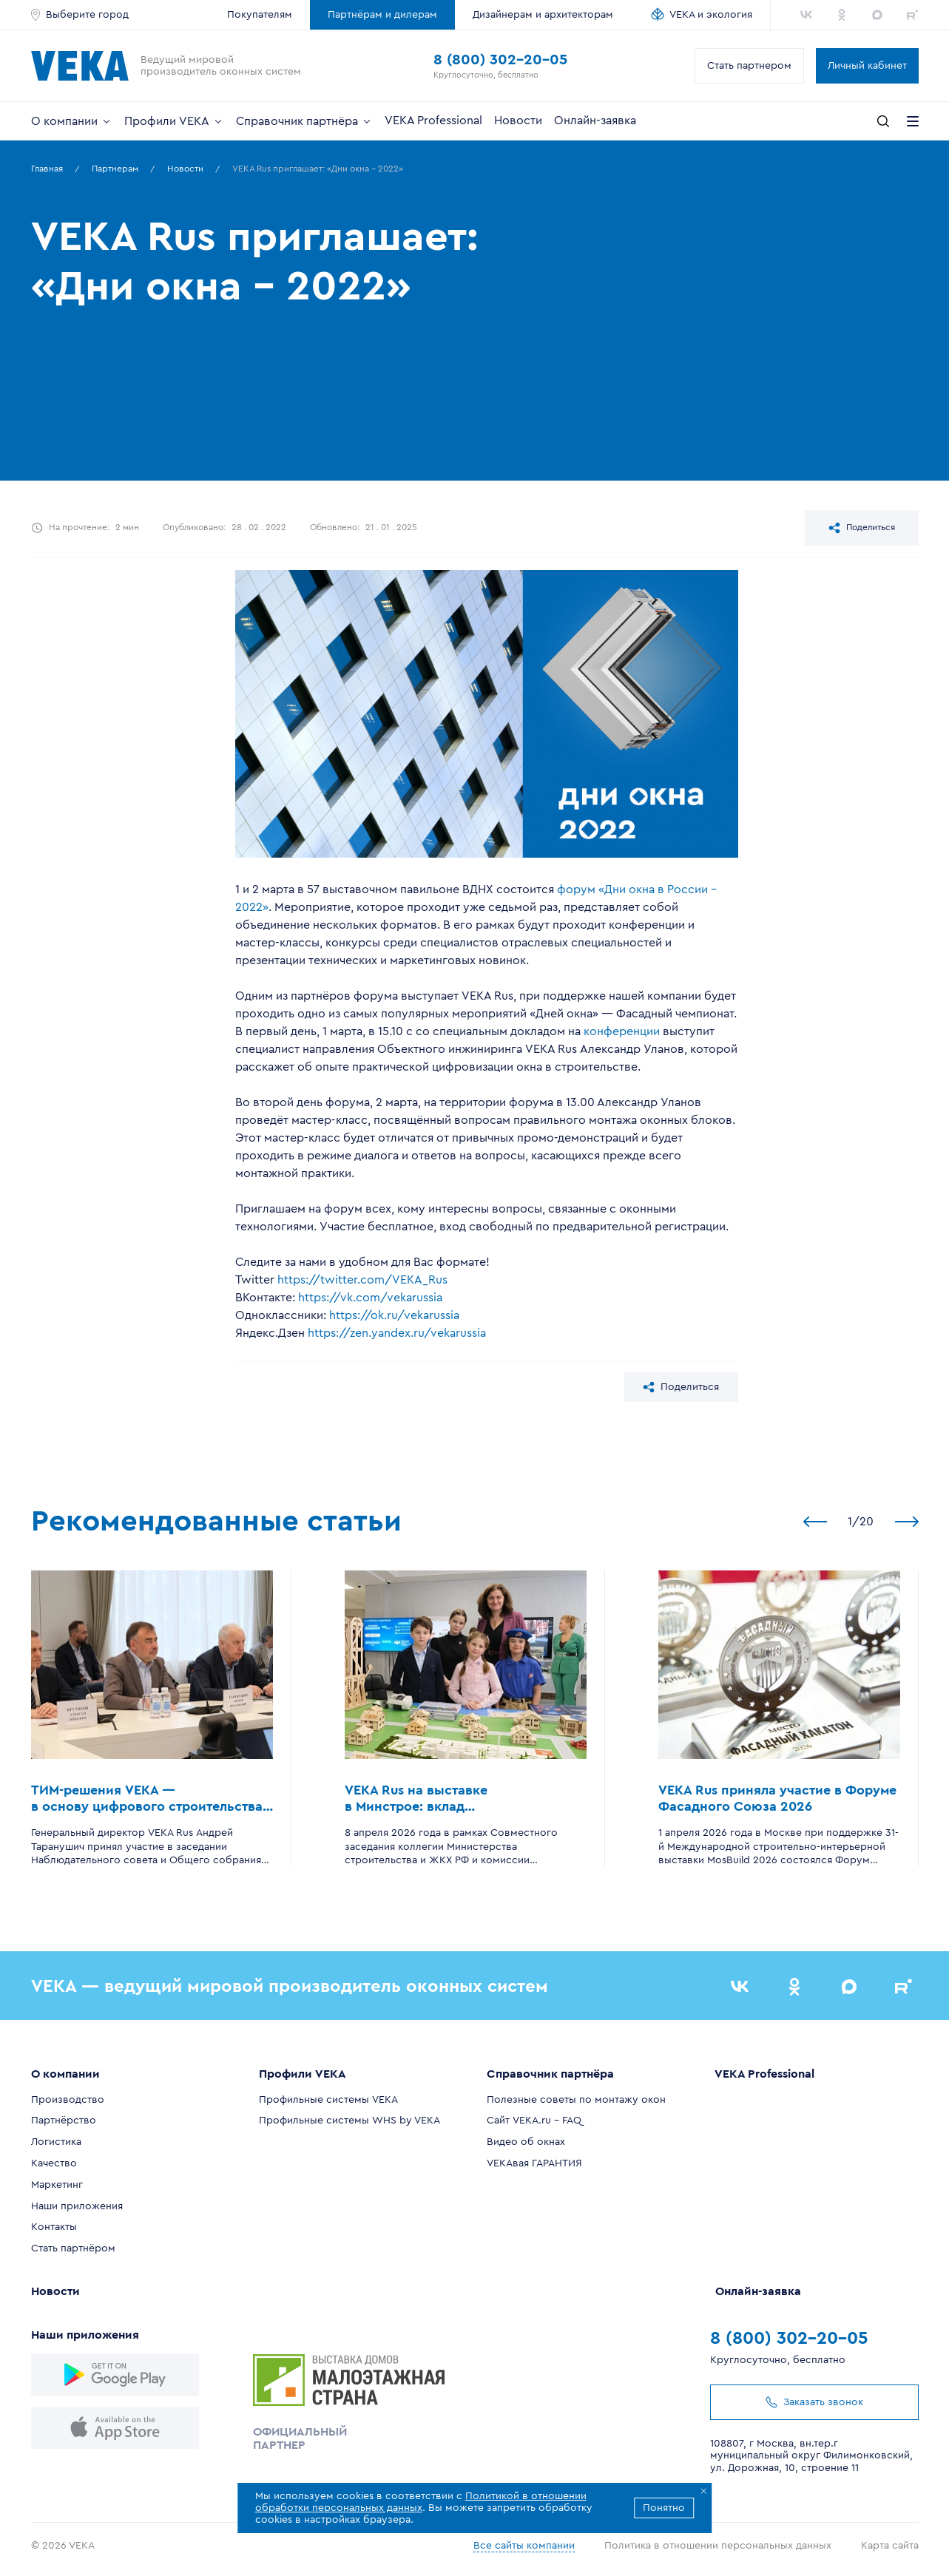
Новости (518, 120)
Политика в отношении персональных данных (717, 2546)
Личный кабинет (867, 66)
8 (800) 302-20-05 (500, 59)
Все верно (89, 142)
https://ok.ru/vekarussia (394, 1315)
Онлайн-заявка (595, 120)
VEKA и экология (710, 15)
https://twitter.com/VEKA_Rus (362, 1280)
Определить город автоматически (144, 94)
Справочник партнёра (304, 121)
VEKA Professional (433, 120)
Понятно (664, 2508)
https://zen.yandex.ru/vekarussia (397, 1333)
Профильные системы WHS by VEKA (349, 2120)
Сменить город (197, 142)
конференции (622, 1031)
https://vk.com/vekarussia (370, 1298)
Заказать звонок (814, 2402)
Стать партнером (749, 66)
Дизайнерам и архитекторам (543, 15)
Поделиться (861, 528)
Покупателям (259, 15)
